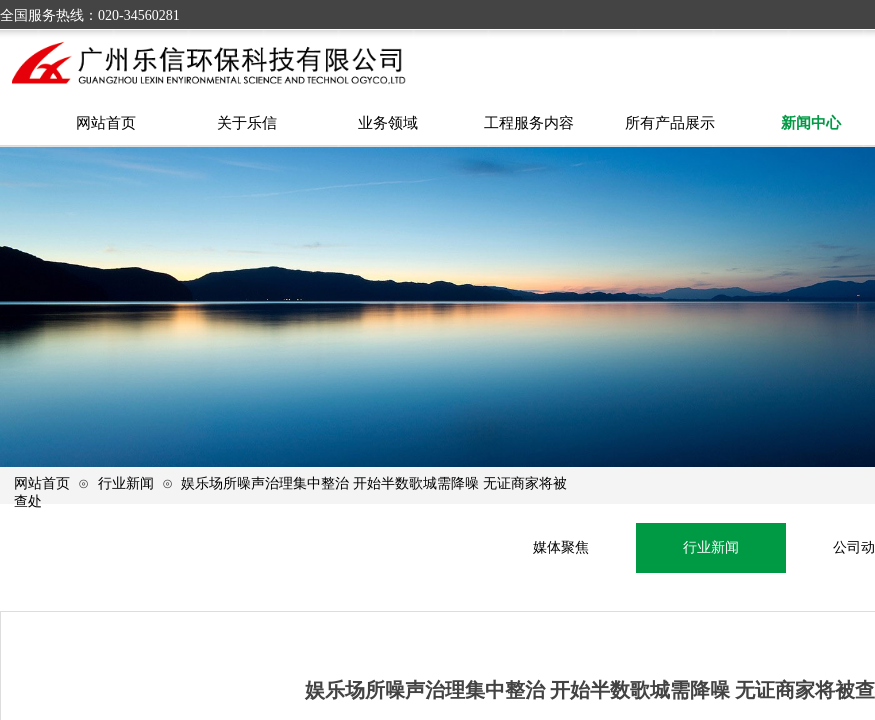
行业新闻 (126, 483)
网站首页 (42, 483)
